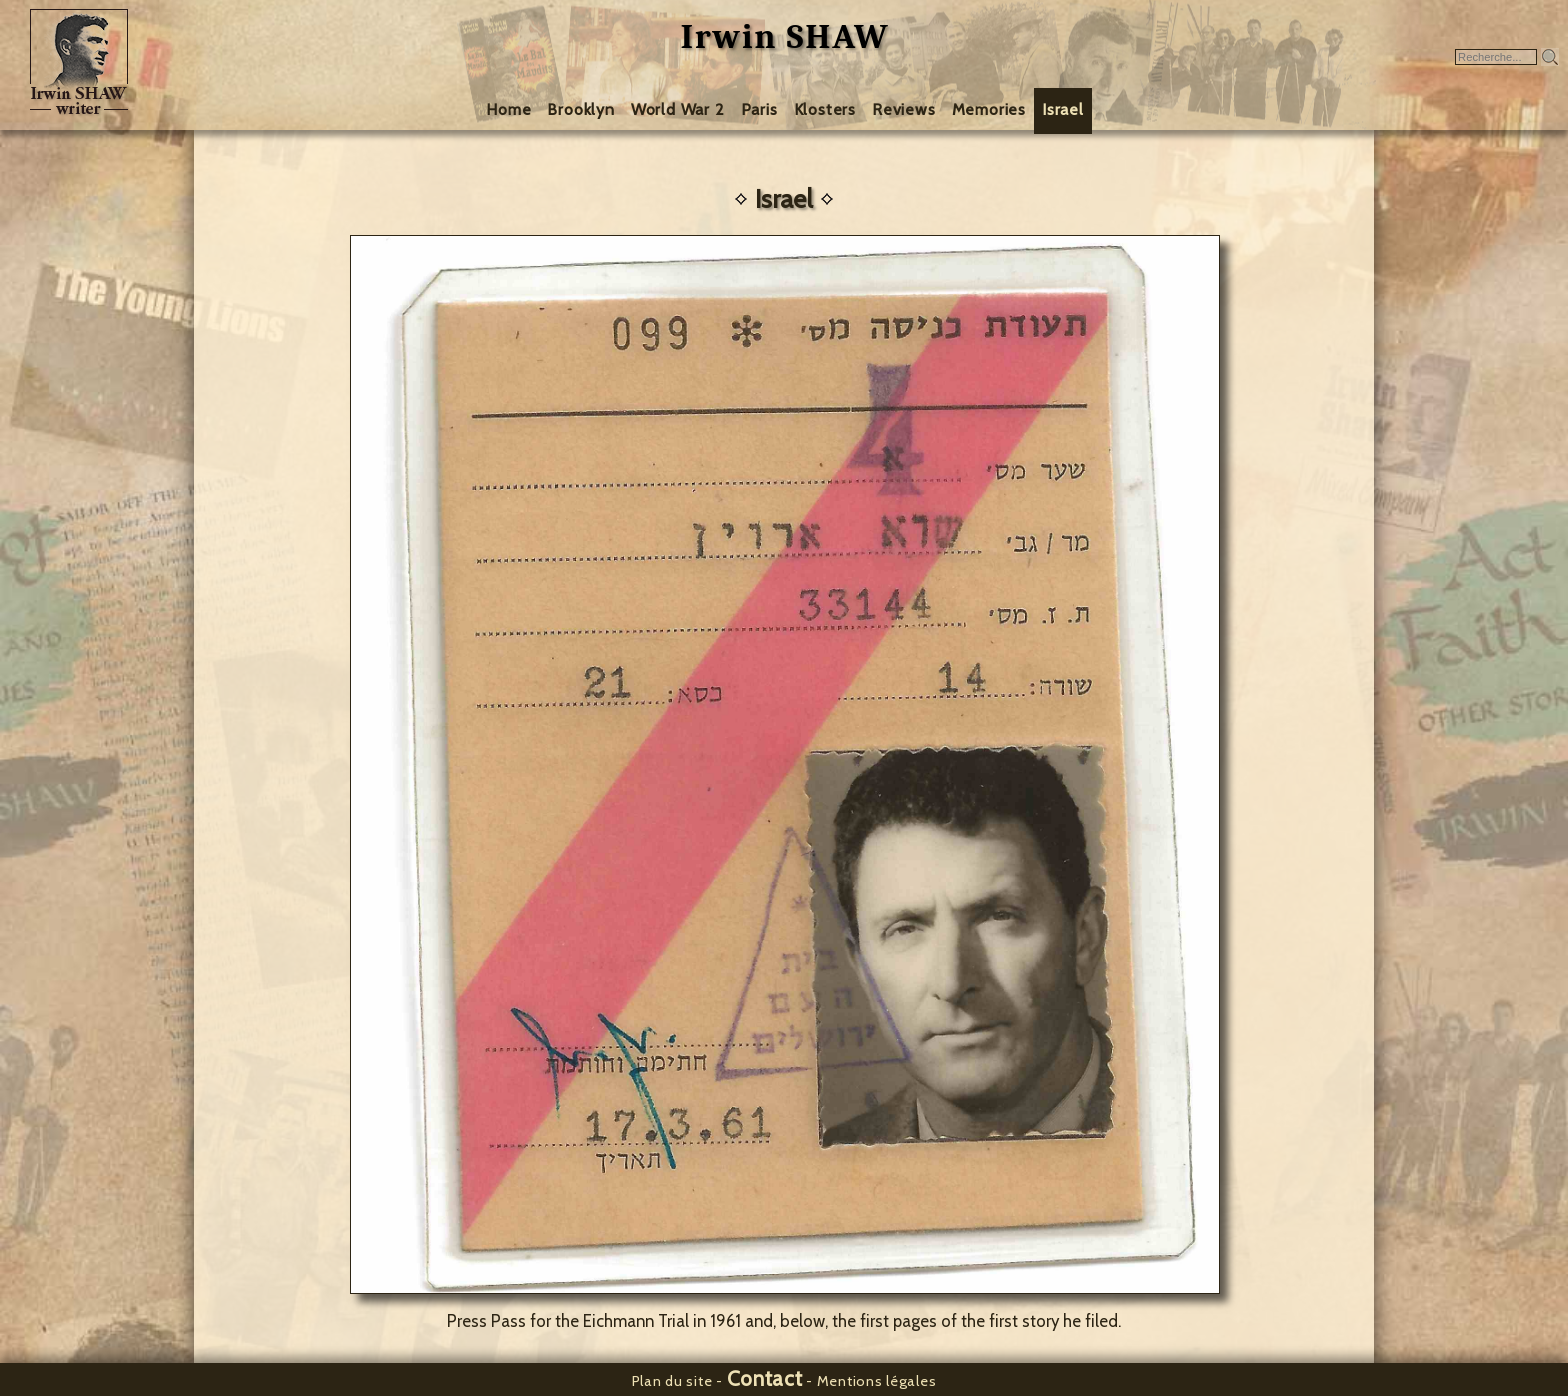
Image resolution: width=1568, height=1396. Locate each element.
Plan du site (672, 1381)
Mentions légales (877, 1381)
